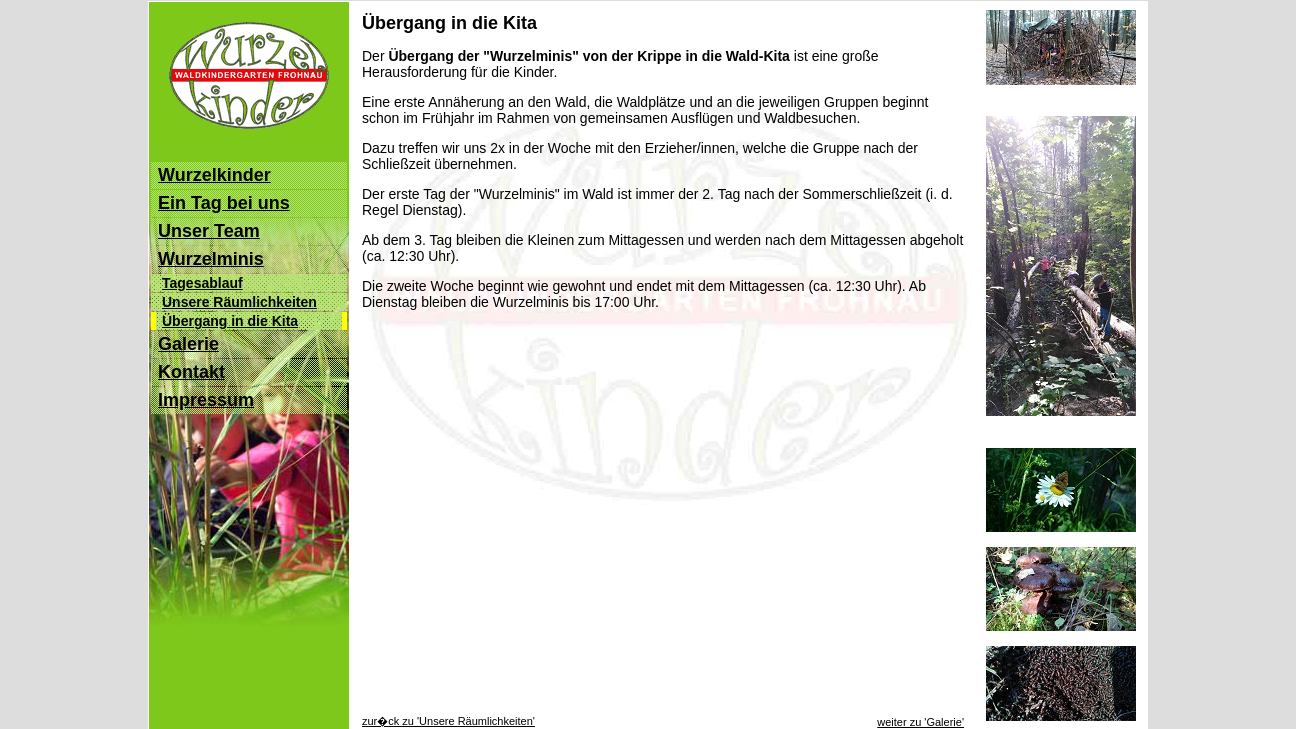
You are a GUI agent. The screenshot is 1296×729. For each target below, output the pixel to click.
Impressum (206, 400)
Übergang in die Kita (230, 321)
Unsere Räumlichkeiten (239, 302)
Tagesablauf (202, 283)
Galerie (188, 344)
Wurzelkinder (214, 175)
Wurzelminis (211, 259)
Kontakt (191, 372)
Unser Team (209, 231)
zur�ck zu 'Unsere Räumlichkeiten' (448, 712)
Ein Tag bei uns (224, 203)
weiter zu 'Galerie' (920, 713)
